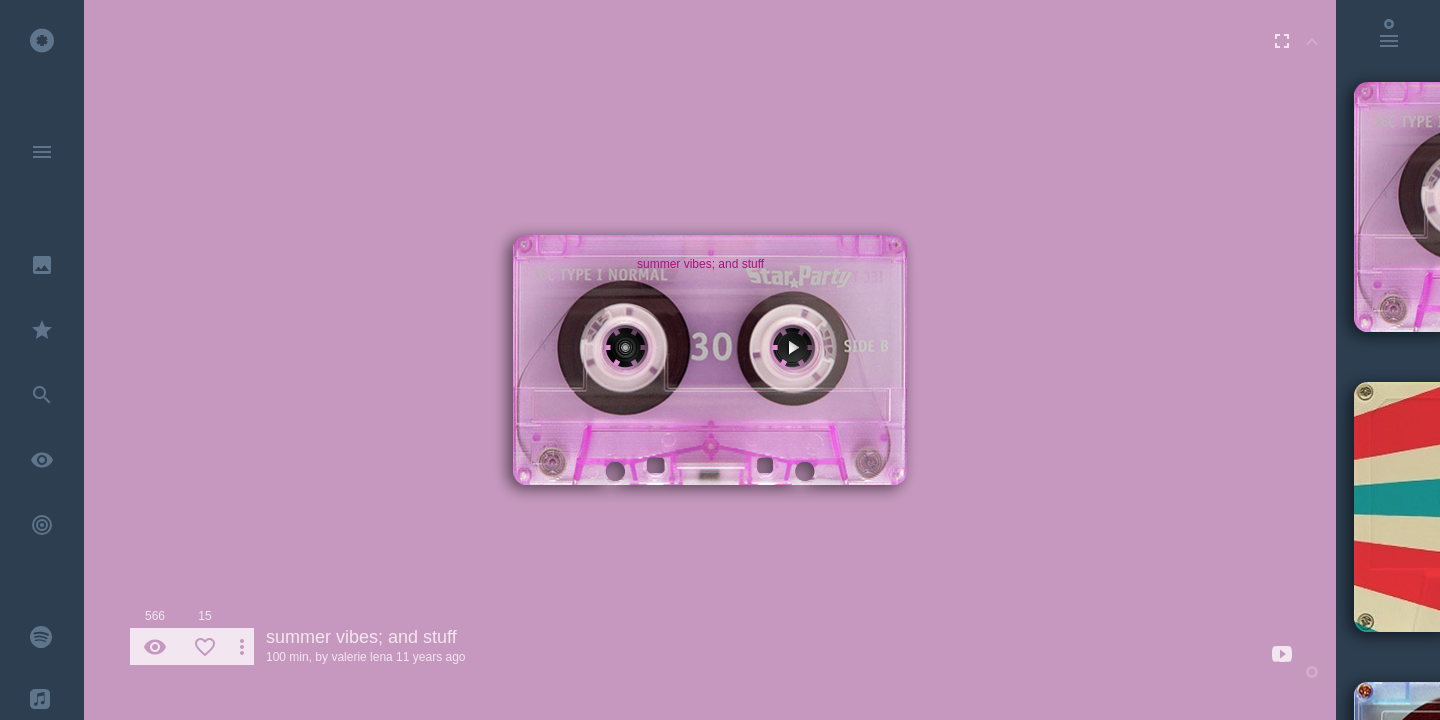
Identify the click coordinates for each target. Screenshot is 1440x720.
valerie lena (361, 657)
